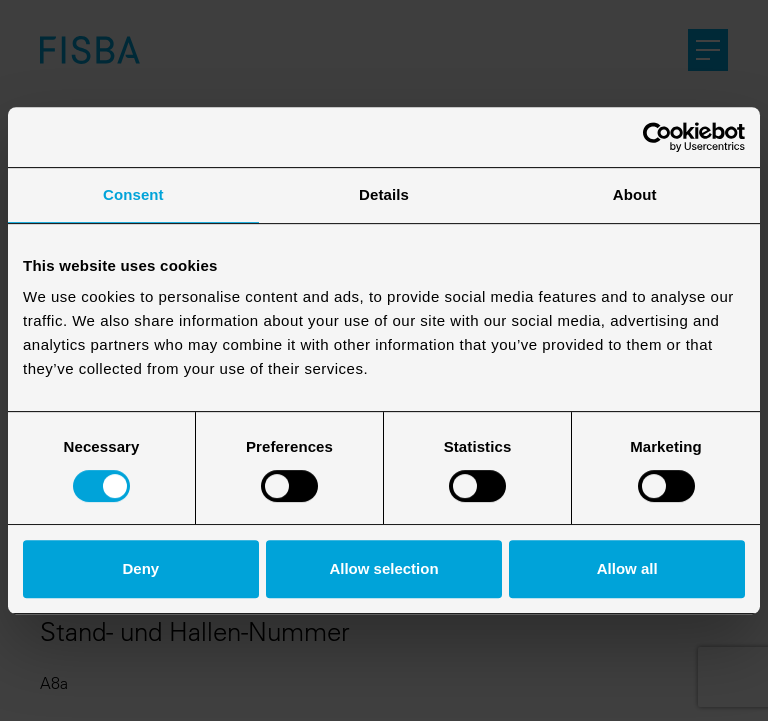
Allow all (627, 568)
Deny (140, 568)
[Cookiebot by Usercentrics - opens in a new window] (657, 137)
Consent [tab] (133, 194)
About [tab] (635, 194)
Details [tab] (384, 194)
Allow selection (383, 568)
